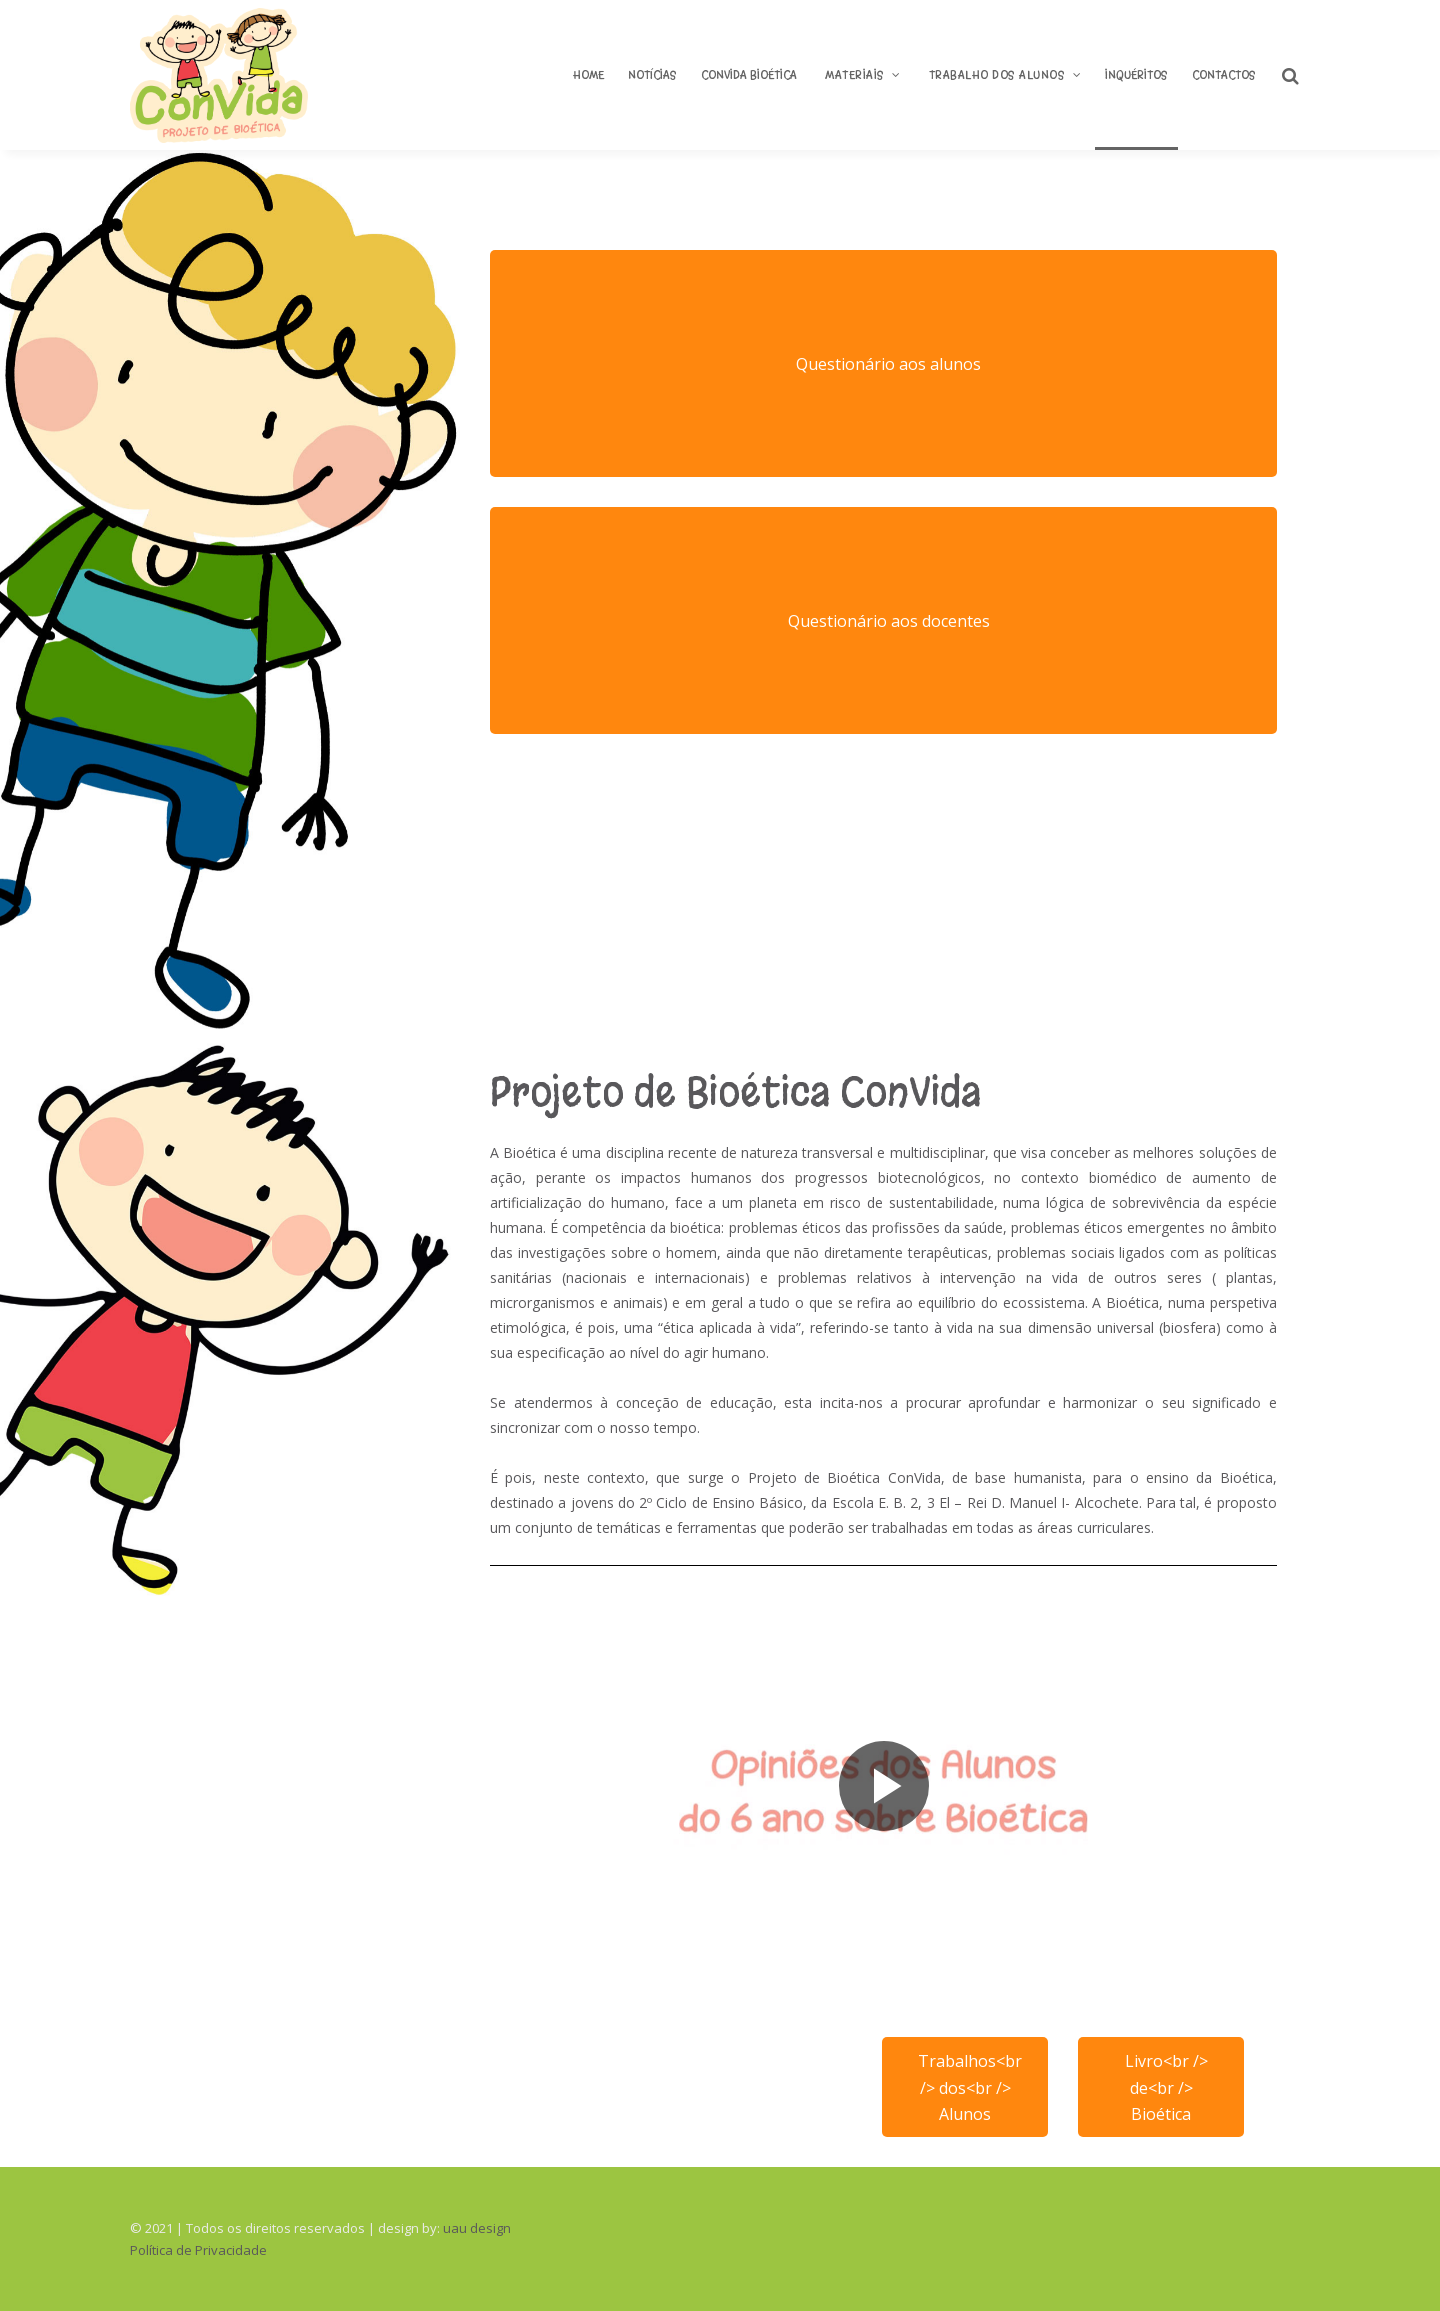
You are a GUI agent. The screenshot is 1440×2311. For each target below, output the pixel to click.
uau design (477, 2228)
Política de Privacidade (198, 2250)
